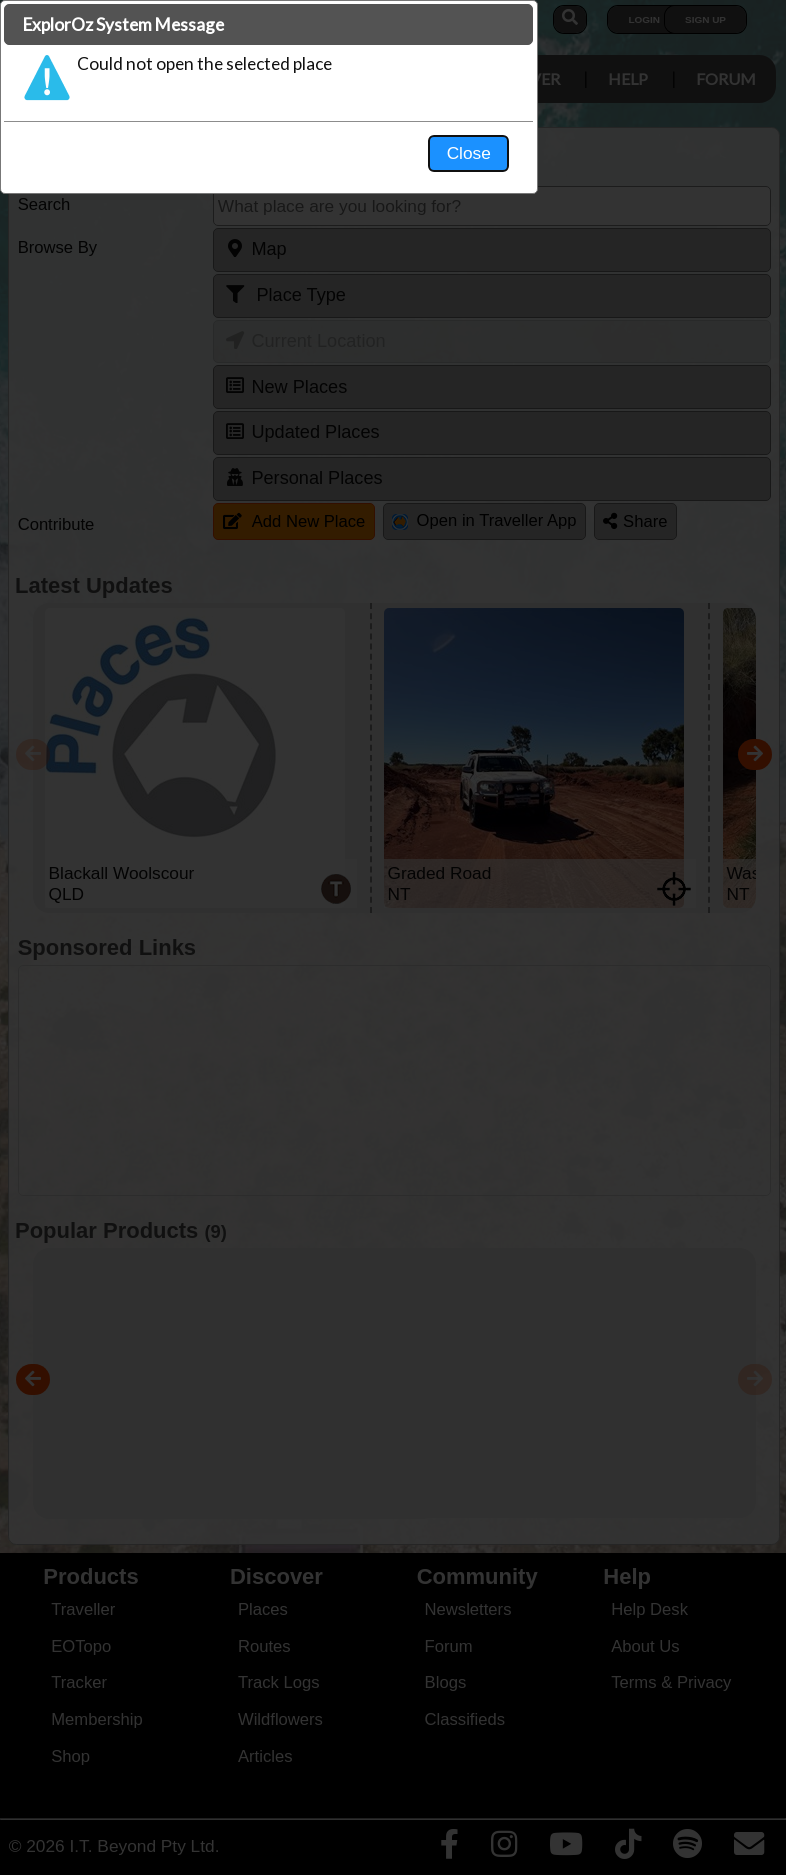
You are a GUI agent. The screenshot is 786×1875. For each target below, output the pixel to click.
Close (581, 416)
